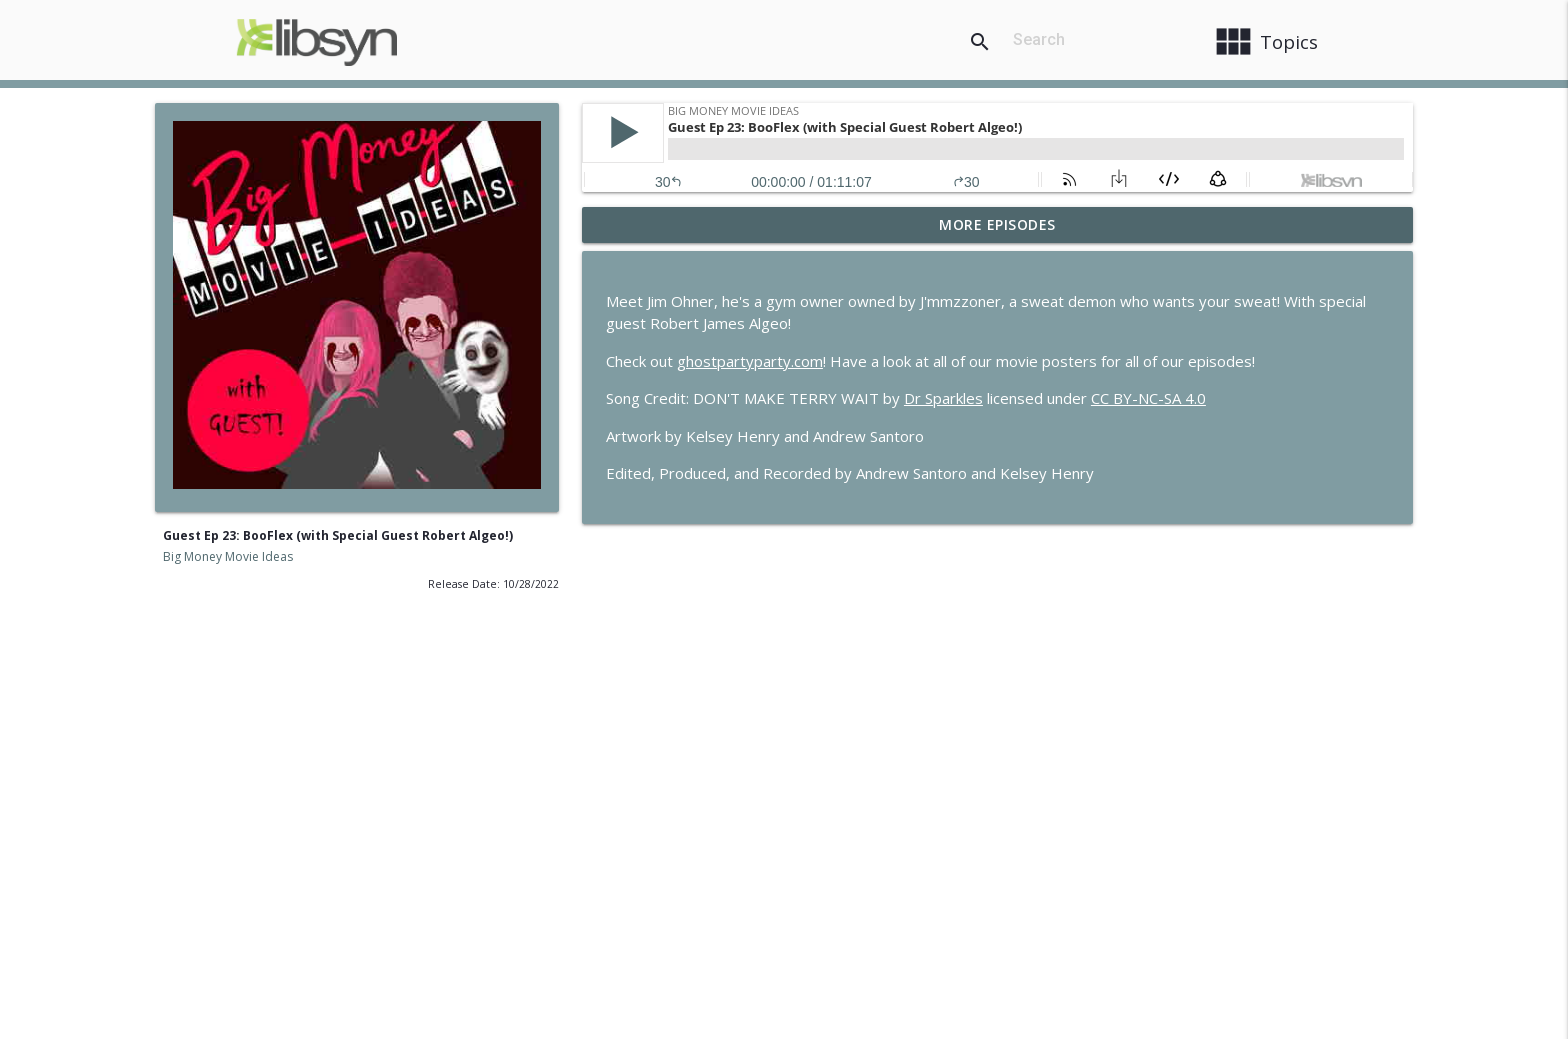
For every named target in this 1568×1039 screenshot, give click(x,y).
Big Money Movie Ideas (228, 556)
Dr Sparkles (943, 398)
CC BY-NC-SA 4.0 (1148, 398)
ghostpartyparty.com (750, 361)
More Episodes (997, 224)
